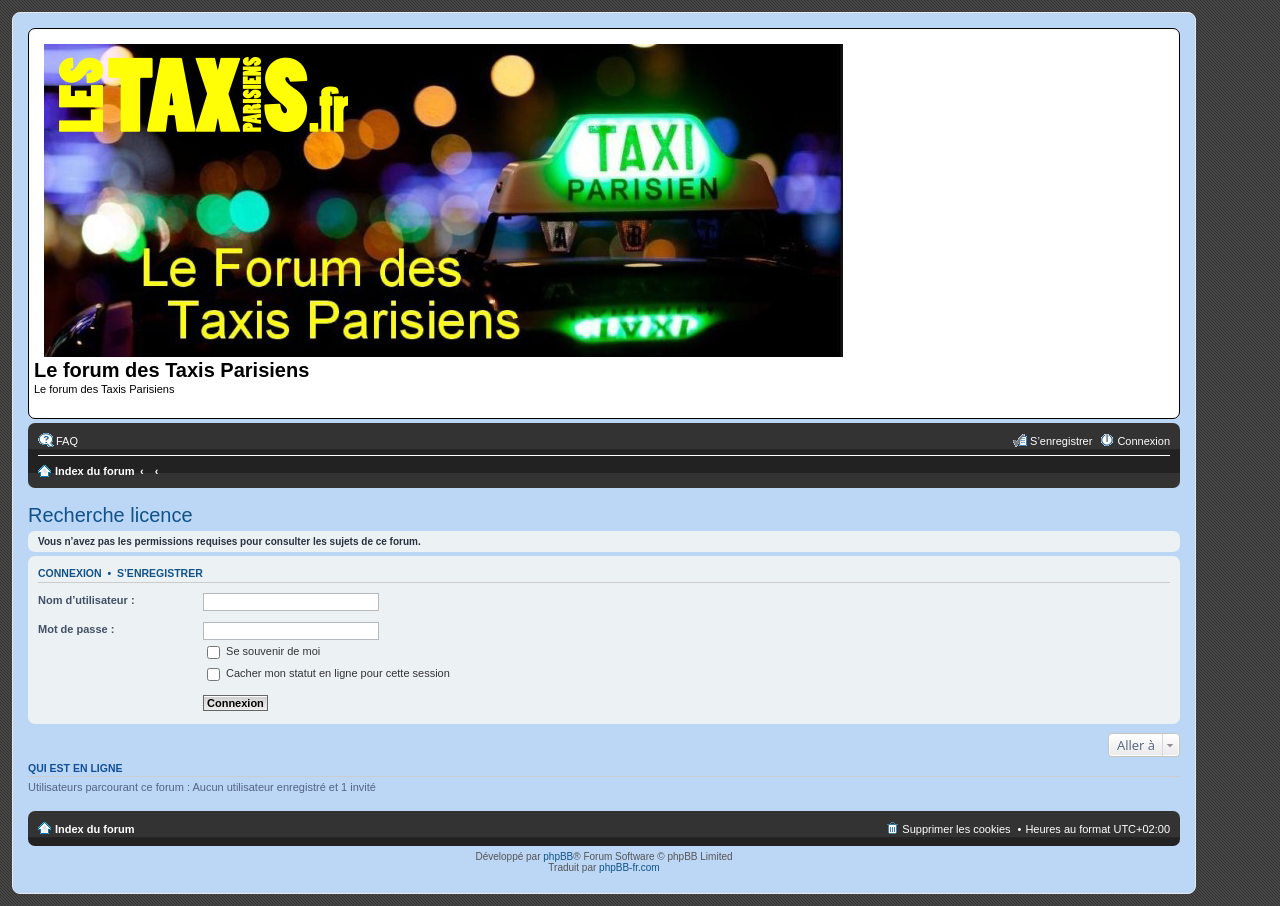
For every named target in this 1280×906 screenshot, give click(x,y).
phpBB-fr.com (629, 867)
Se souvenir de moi (263, 651)
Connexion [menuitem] (1143, 441)
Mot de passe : (76, 629)
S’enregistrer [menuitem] (1061, 441)
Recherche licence (110, 515)
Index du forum (94, 471)
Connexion (70, 573)
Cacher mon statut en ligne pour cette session (328, 673)
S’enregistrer (160, 573)
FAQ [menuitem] (67, 441)
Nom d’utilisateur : (86, 600)
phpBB (558, 856)
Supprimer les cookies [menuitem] (956, 829)
